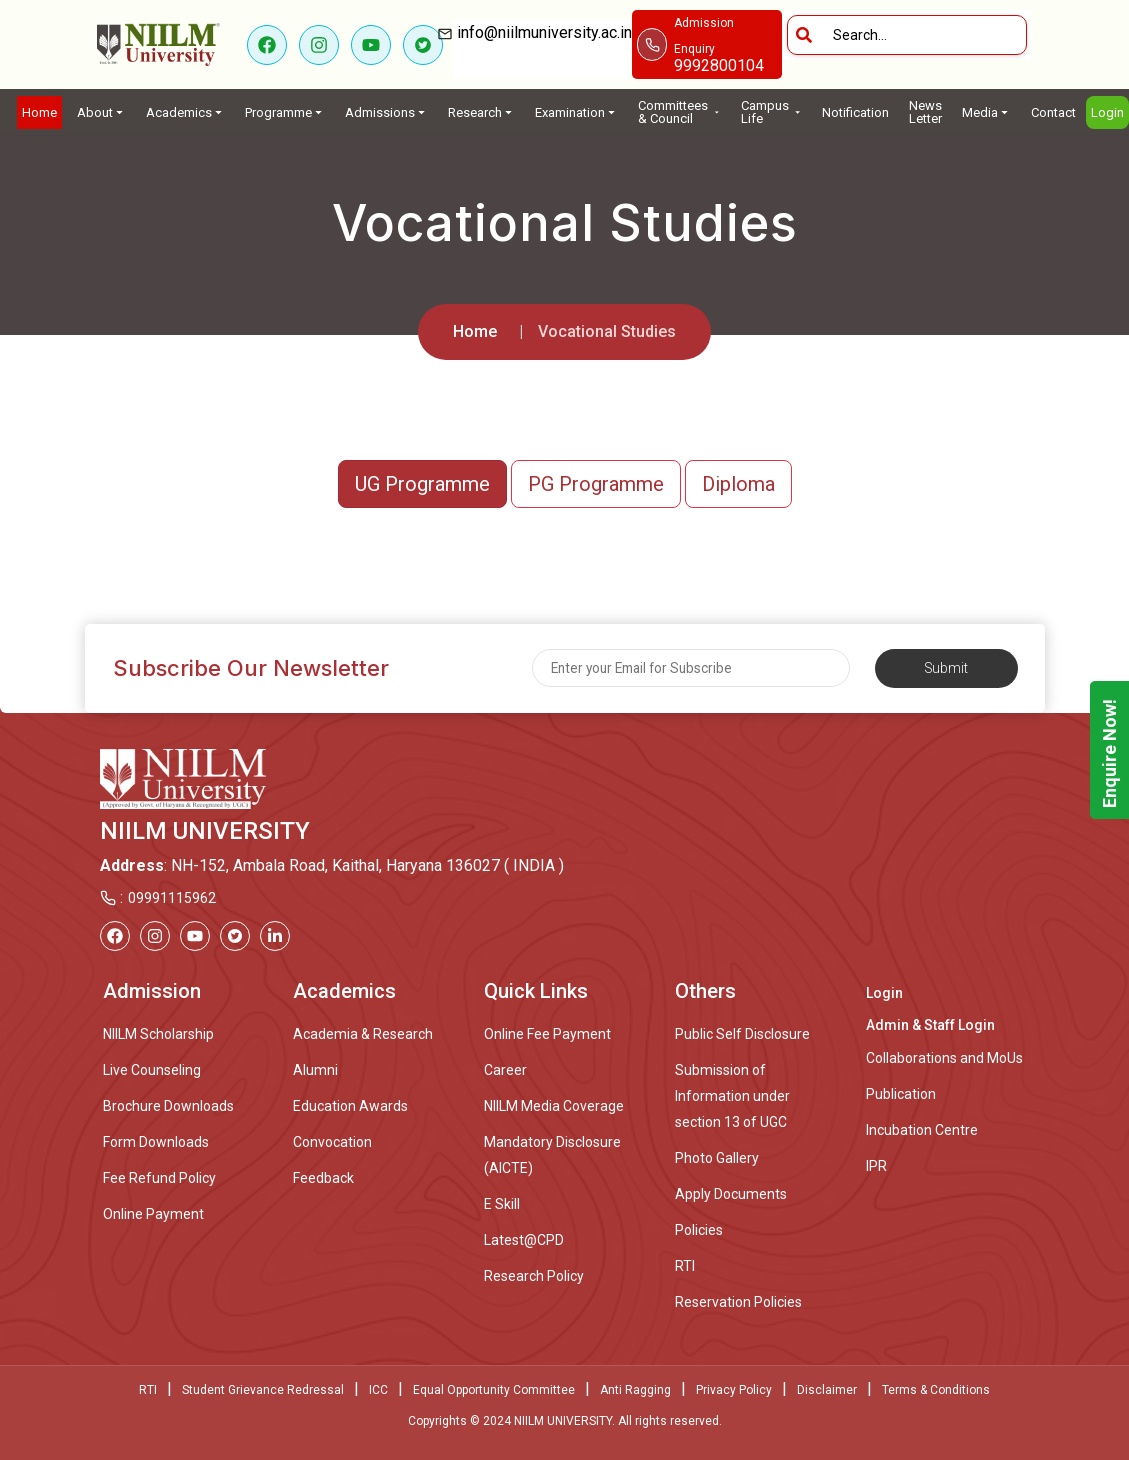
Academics (185, 112)
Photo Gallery (717, 1158)
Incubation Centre (922, 1130)
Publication (901, 1094)
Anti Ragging (635, 1390)
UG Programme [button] (422, 484)
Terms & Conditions (936, 1390)
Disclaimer (827, 1390)
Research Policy (534, 1276)
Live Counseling (152, 1070)
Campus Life (771, 112)
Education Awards (350, 1106)
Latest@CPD (524, 1240)
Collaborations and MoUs (944, 1058)
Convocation (332, 1142)
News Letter (925, 112)
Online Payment (153, 1214)
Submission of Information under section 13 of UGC (732, 1096)
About (101, 112)
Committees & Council (679, 112)
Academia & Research (363, 1034)
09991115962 (172, 898)
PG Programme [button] (596, 484)
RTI (685, 1266)
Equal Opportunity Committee (494, 1390)
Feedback (323, 1178)
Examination (576, 112)
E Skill (502, 1204)
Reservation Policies (738, 1302)
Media (986, 112)
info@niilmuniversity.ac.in (542, 45)
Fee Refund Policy (159, 1178)
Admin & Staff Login (930, 1025)
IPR (876, 1166)
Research (481, 112)
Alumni (315, 1070)
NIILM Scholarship (158, 1034)
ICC (378, 1390)
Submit (946, 668)
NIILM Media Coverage (554, 1106)
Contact (1053, 112)
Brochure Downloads (168, 1106)
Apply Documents (731, 1194)
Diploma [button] (738, 484)
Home (39, 112)
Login (1107, 112)
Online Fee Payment (547, 1034)
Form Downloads (156, 1142)
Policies (699, 1230)
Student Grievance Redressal (263, 1390)
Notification (855, 112)
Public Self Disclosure (742, 1034)
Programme (285, 112)
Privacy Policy (734, 1390)
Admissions (386, 112)
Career (505, 1070)
